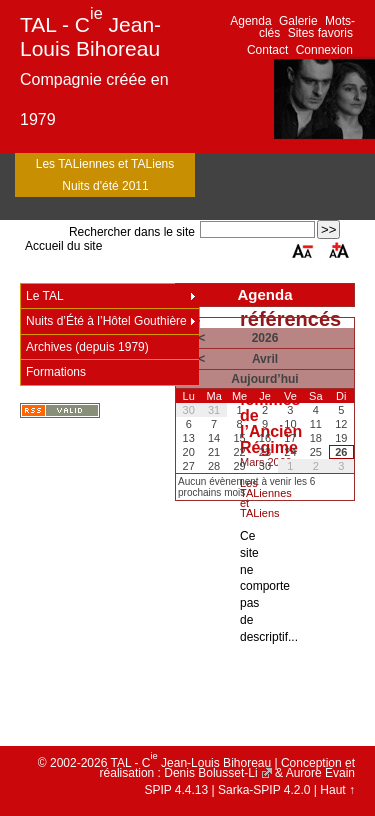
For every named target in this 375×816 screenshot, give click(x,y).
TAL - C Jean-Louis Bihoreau (90, 36)
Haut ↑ (337, 790)
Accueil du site (63, 246)
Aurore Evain (320, 773)
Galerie (298, 21)
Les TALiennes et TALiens (105, 164)
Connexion (324, 50)
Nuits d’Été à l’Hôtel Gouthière (106, 321)
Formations (56, 372)
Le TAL (45, 296)
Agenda (250, 21)
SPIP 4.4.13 (176, 790)
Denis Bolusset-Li (210, 773)
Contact (267, 50)
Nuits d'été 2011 (105, 186)
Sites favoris (320, 33)
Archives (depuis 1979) (87, 347)
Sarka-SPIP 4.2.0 (264, 790)
